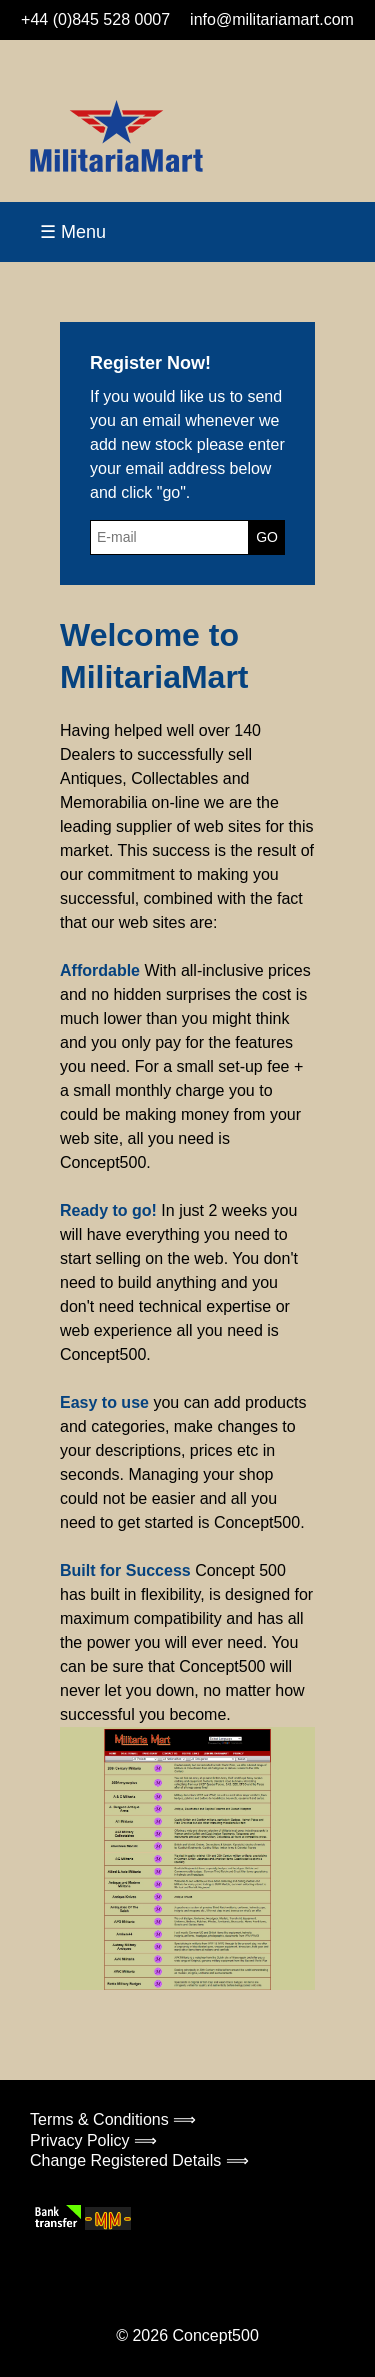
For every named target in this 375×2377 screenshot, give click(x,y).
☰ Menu (73, 232)
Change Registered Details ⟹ (139, 2160)
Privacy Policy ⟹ (93, 2140)
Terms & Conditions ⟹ (113, 2119)
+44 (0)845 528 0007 (95, 19)
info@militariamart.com (272, 19)
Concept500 (215, 2335)
